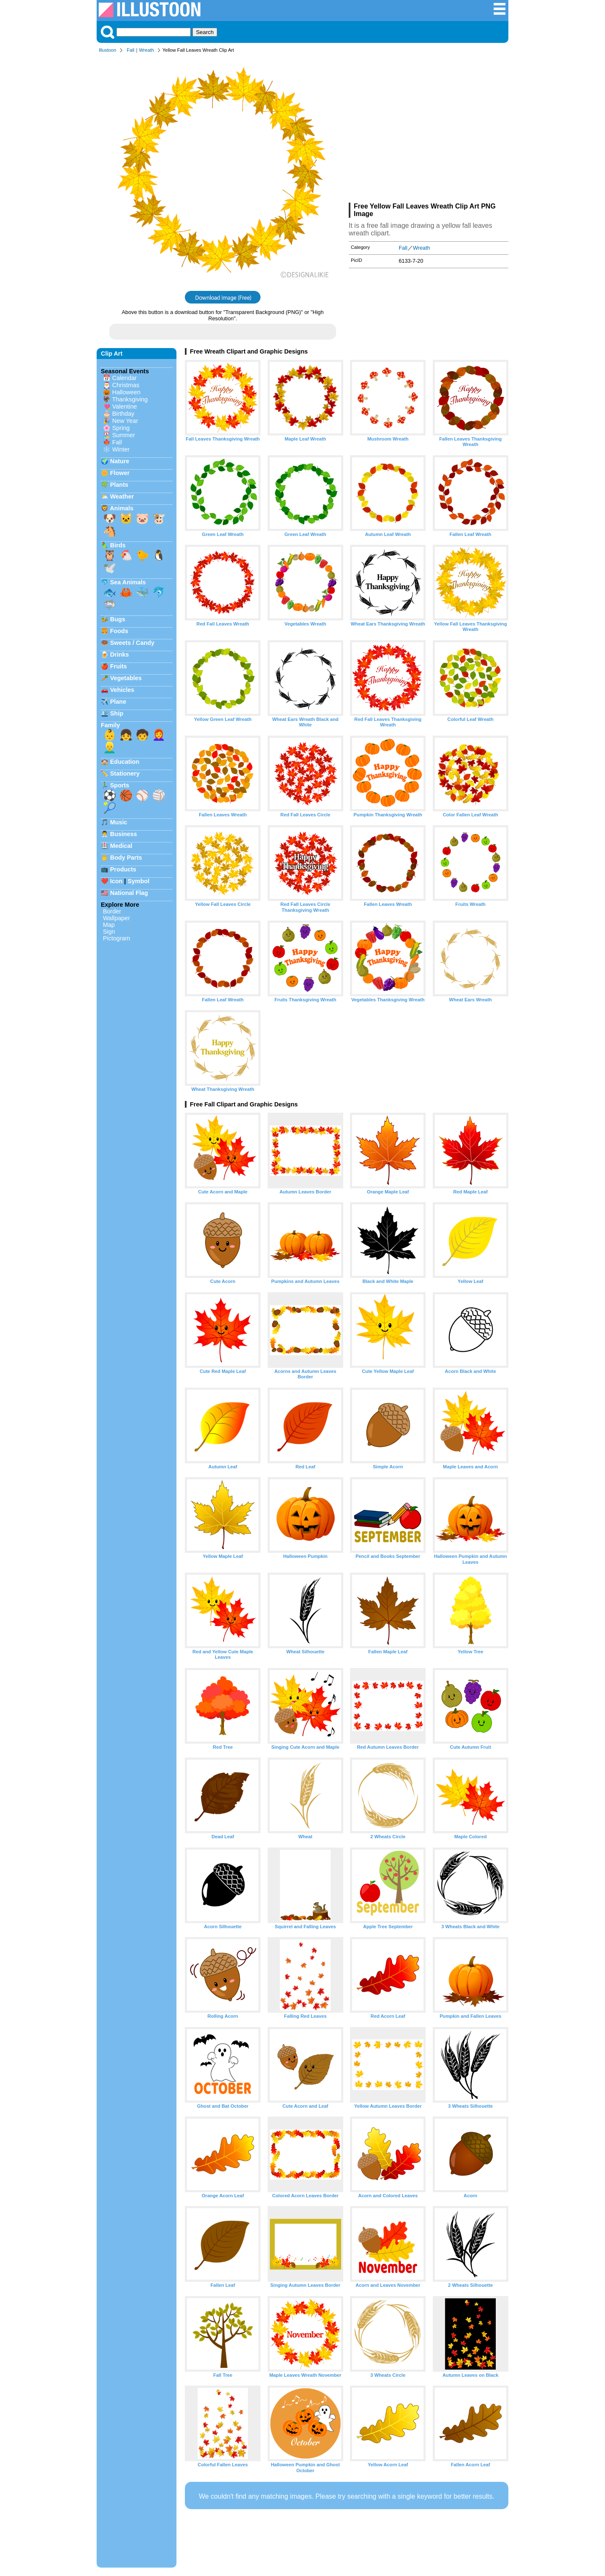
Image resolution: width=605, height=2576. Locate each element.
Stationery (124, 773)
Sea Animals (128, 582)
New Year (125, 420)
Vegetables (126, 678)
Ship (116, 713)
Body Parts (126, 857)
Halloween (126, 392)
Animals (121, 508)
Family (110, 725)
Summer (123, 435)
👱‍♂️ (109, 747)
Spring (121, 428)
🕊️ (109, 568)
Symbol (139, 881)
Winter (121, 449)
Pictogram (116, 938)
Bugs (117, 619)
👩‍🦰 (159, 735)
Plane (118, 701)
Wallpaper (116, 918)
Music (118, 822)
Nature (119, 461)
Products (123, 869)
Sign (109, 931)
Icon (116, 881)
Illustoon (107, 50)
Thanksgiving (130, 399)
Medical (121, 845)
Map (109, 924)
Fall (130, 50)
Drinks (119, 654)
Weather (122, 496)
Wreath (146, 50)
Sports (119, 785)
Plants (119, 484)
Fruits (118, 666)
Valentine (124, 406)
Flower (119, 473)
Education (124, 761)
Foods (119, 631)
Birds (118, 545)
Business (123, 834)
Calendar (124, 378)
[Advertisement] (428, 129)
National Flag (129, 892)
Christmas (125, 385)
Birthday (123, 413)
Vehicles (122, 689)
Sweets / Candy (132, 642)
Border (112, 911)
